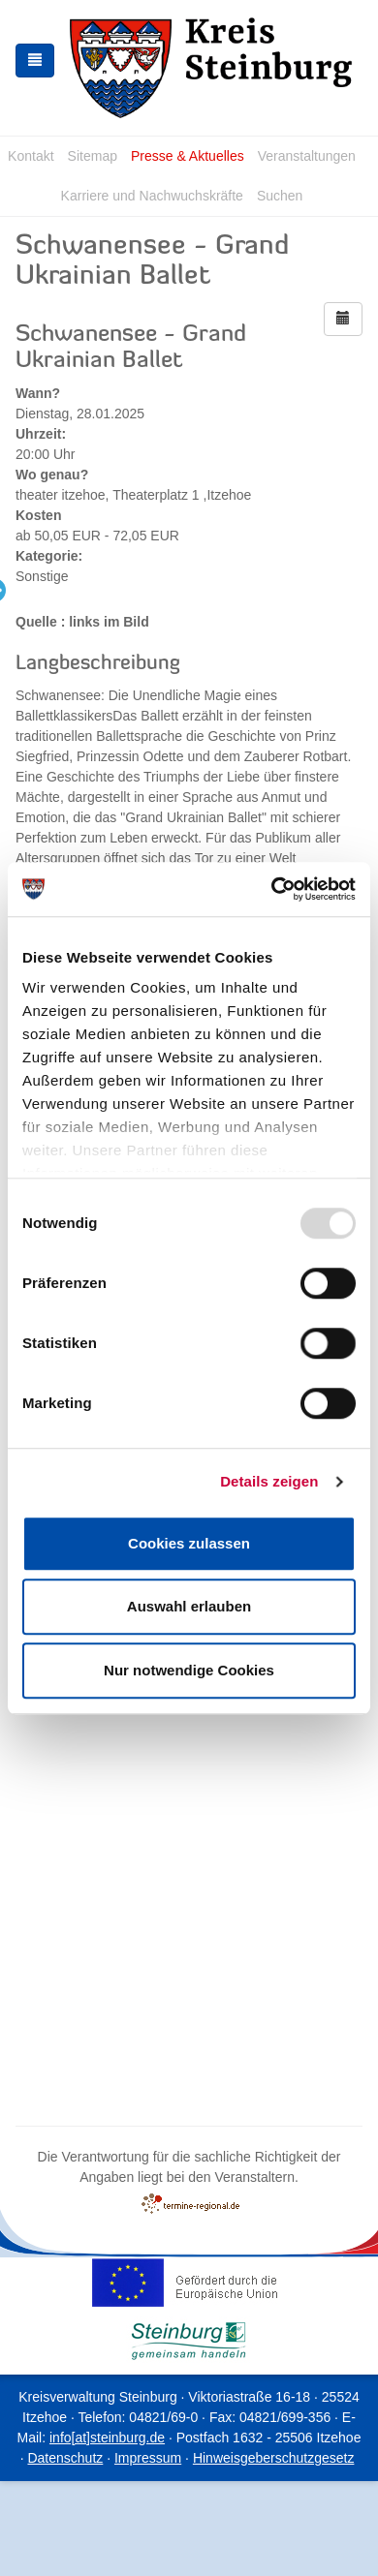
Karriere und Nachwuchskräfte (152, 195)
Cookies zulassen (189, 1543)
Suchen (279, 195)
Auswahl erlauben (189, 1606)
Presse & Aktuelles (187, 156)
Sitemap (92, 156)
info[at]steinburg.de (107, 2437)
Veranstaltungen (307, 156)
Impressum (147, 2458)
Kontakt (30, 156)
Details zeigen (269, 1481)
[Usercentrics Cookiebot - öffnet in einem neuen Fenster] (272, 889)
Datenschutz (65, 2458)
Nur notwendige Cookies (189, 1670)
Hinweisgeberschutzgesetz (274, 2458)
